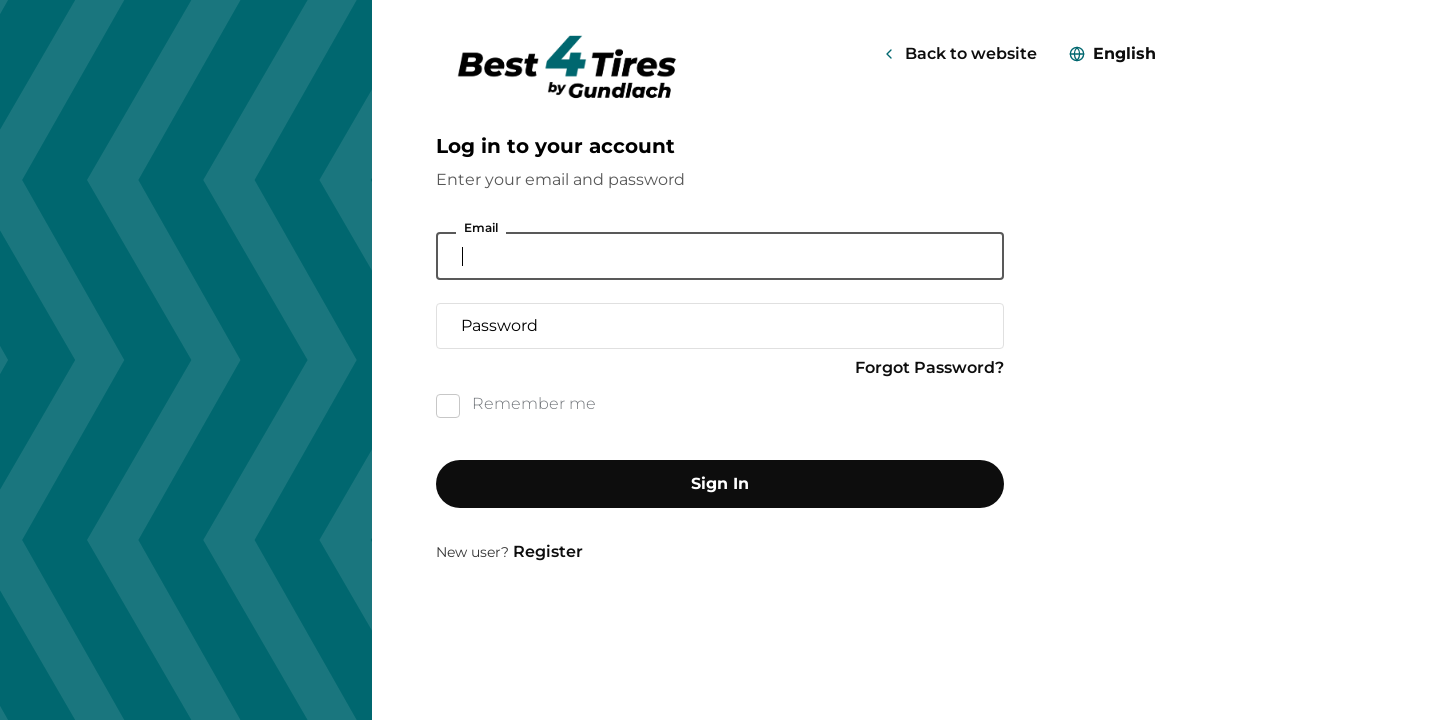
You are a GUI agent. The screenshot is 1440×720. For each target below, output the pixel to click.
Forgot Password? (929, 367)
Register (548, 551)
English (1124, 53)
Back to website (971, 53)
